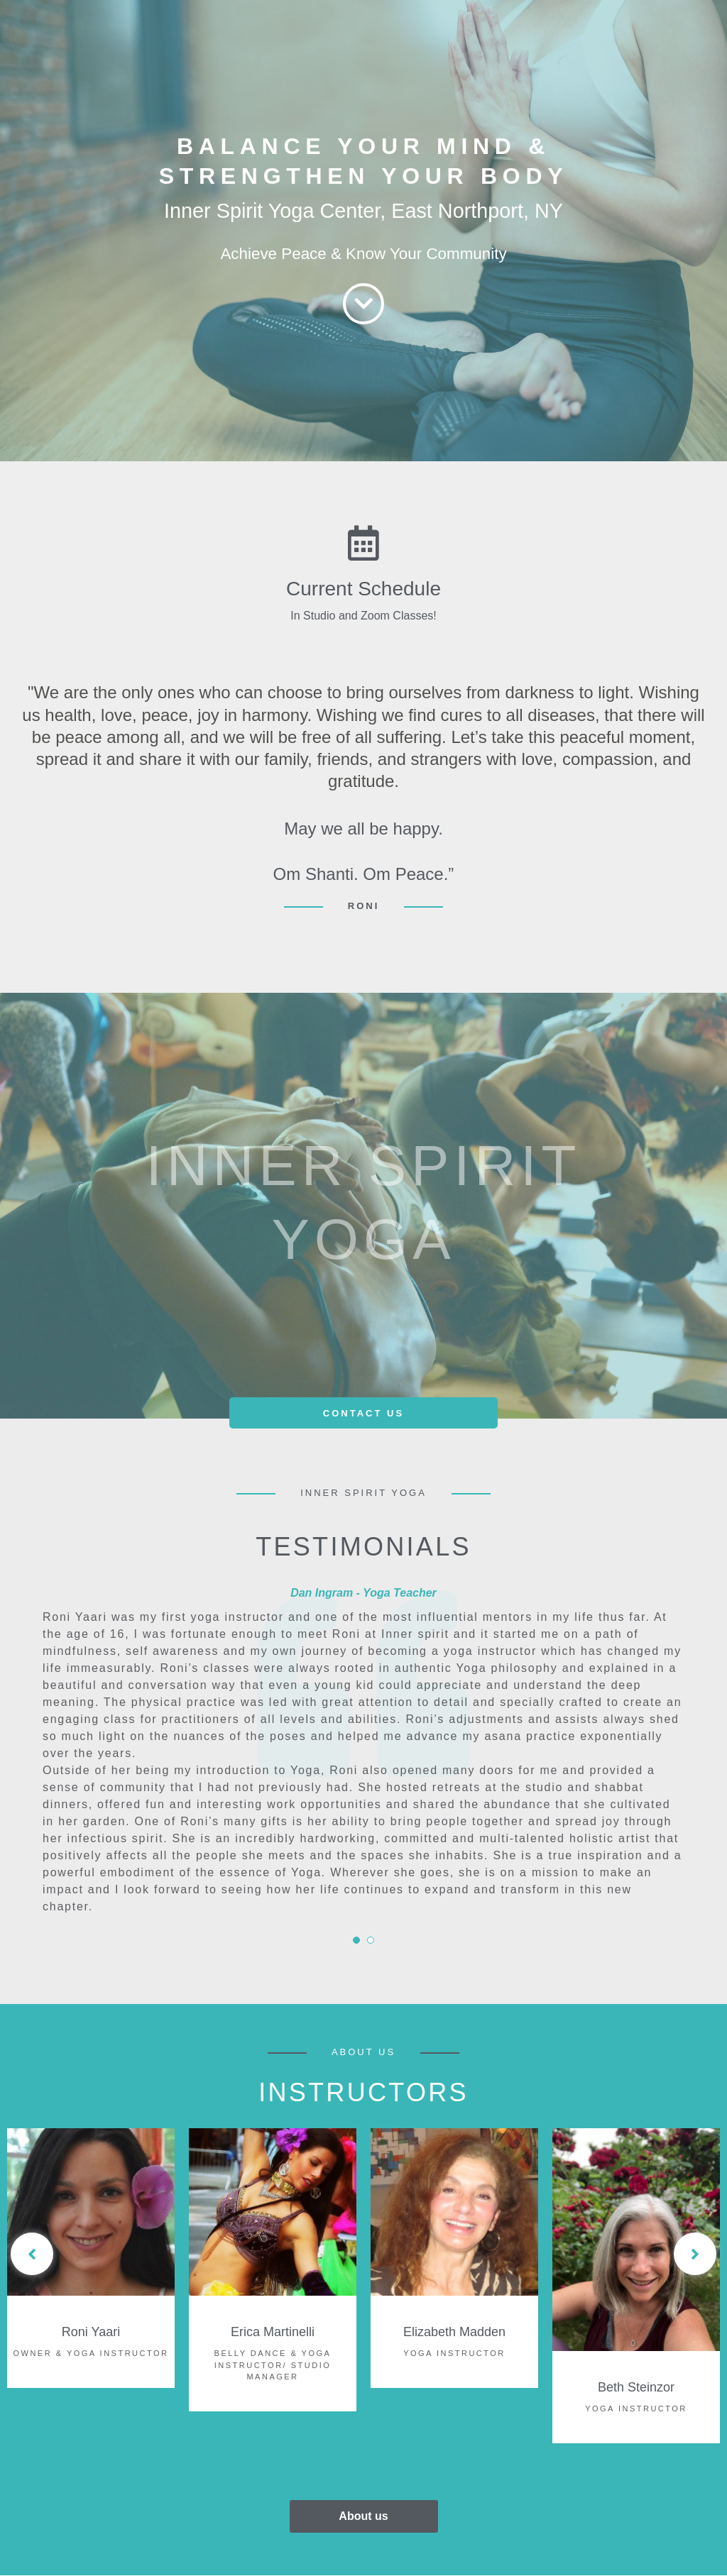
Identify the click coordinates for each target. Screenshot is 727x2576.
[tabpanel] (363, 1747)
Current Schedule (363, 589)
